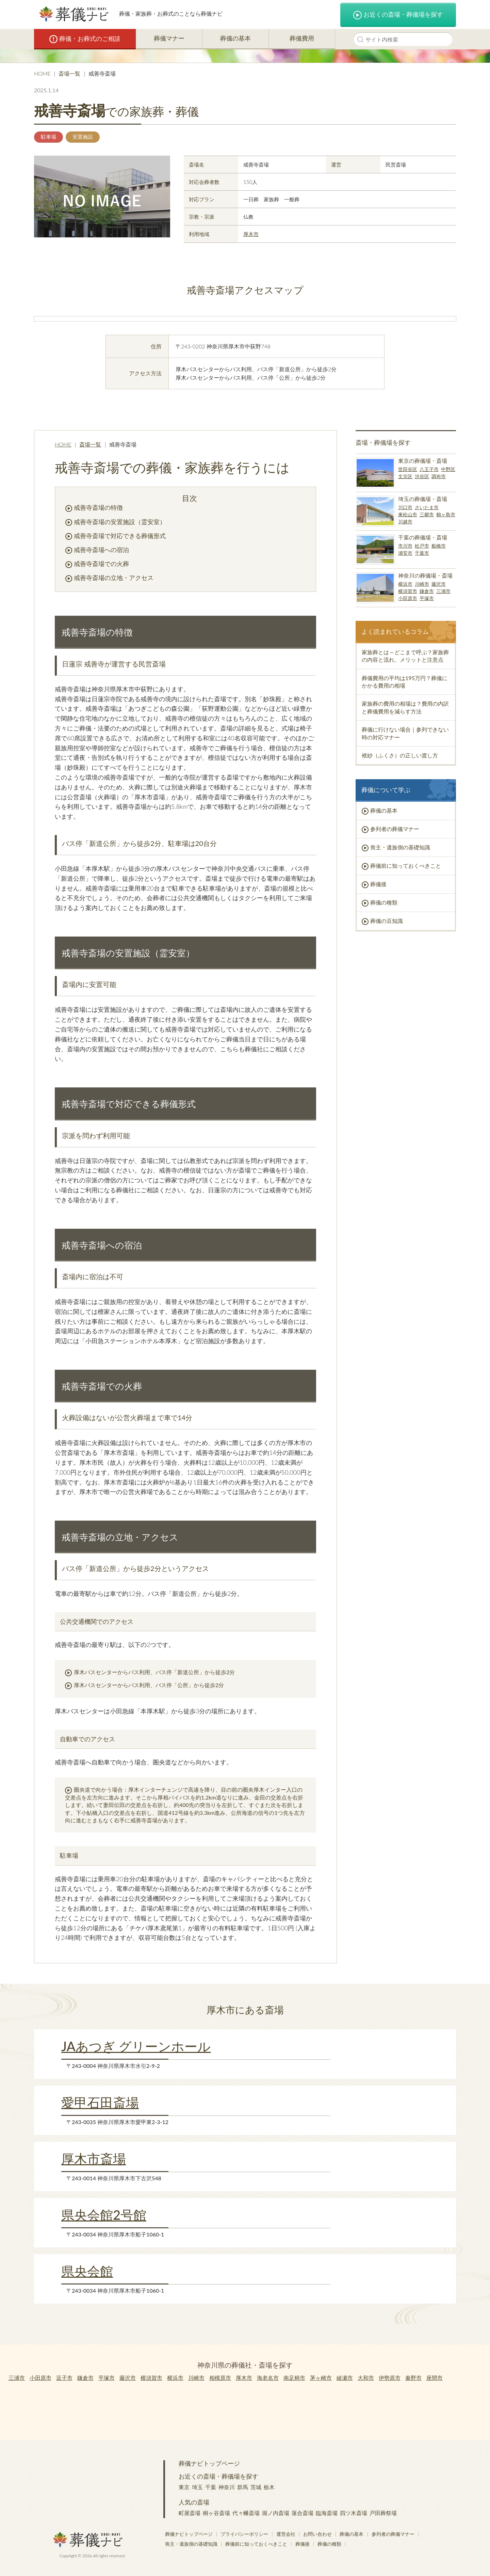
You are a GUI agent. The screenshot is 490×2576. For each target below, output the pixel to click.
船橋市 (438, 546)
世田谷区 (407, 469)
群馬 (242, 2487)
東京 (184, 2487)
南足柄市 (294, 2377)
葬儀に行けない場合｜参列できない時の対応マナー (405, 733)
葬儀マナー (169, 38)
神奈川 (226, 2487)
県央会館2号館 (103, 2214)
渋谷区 (422, 476)
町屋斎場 (189, 2513)
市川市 (405, 546)
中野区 (448, 469)
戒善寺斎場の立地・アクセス (113, 577)
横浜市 (405, 584)
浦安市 (405, 553)
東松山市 (407, 514)
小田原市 (407, 598)
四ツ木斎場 (353, 2513)
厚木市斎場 (93, 2158)
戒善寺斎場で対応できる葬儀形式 (120, 535)
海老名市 (268, 2377)
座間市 (434, 2377)
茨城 (255, 2487)
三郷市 (427, 514)
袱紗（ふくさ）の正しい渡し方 (400, 755)
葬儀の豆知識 (386, 920)
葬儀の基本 (235, 38)
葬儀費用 (302, 38)
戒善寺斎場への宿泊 (101, 549)
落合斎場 (302, 2513)
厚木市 (251, 234)
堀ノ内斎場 (275, 2513)
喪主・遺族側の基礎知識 (400, 847)
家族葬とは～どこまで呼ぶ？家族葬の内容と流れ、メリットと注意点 (405, 656)
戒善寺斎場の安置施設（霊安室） (120, 521)
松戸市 (422, 546)
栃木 (269, 2487)
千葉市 (422, 553)
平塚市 (427, 598)
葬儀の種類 (383, 902)
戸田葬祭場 (383, 2513)
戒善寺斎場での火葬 (101, 563)
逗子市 (64, 2377)
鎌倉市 (427, 591)
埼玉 (197, 2487)
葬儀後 (378, 884)
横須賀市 (407, 591)
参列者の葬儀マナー (394, 829)
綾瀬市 (345, 2377)
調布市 (438, 476)
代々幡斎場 (246, 2513)
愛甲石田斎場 (100, 2102)
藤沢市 (438, 584)
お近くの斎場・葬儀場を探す (398, 15)
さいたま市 (427, 507)
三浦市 (443, 591)
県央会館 (87, 2271)
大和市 (366, 2377)
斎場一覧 (69, 73)
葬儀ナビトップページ (209, 2463)
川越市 (405, 521)
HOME (42, 73)
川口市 (405, 507)
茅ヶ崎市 (321, 2377)
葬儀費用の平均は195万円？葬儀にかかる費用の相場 (404, 682)
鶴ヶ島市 (445, 514)
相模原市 (220, 2377)
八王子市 (429, 469)
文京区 (405, 476)
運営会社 (285, 2534)
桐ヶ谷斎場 (216, 2513)
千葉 (210, 2487)
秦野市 (413, 2377)
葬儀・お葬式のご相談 (84, 39)
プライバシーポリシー (244, 2534)
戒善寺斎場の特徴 (98, 507)
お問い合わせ (317, 2534)
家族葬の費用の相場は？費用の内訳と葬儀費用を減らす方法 (405, 707)
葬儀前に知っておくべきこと (405, 865)
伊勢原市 (390, 2377)
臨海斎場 (327, 2513)
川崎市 (422, 584)
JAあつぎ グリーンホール (136, 2046)
